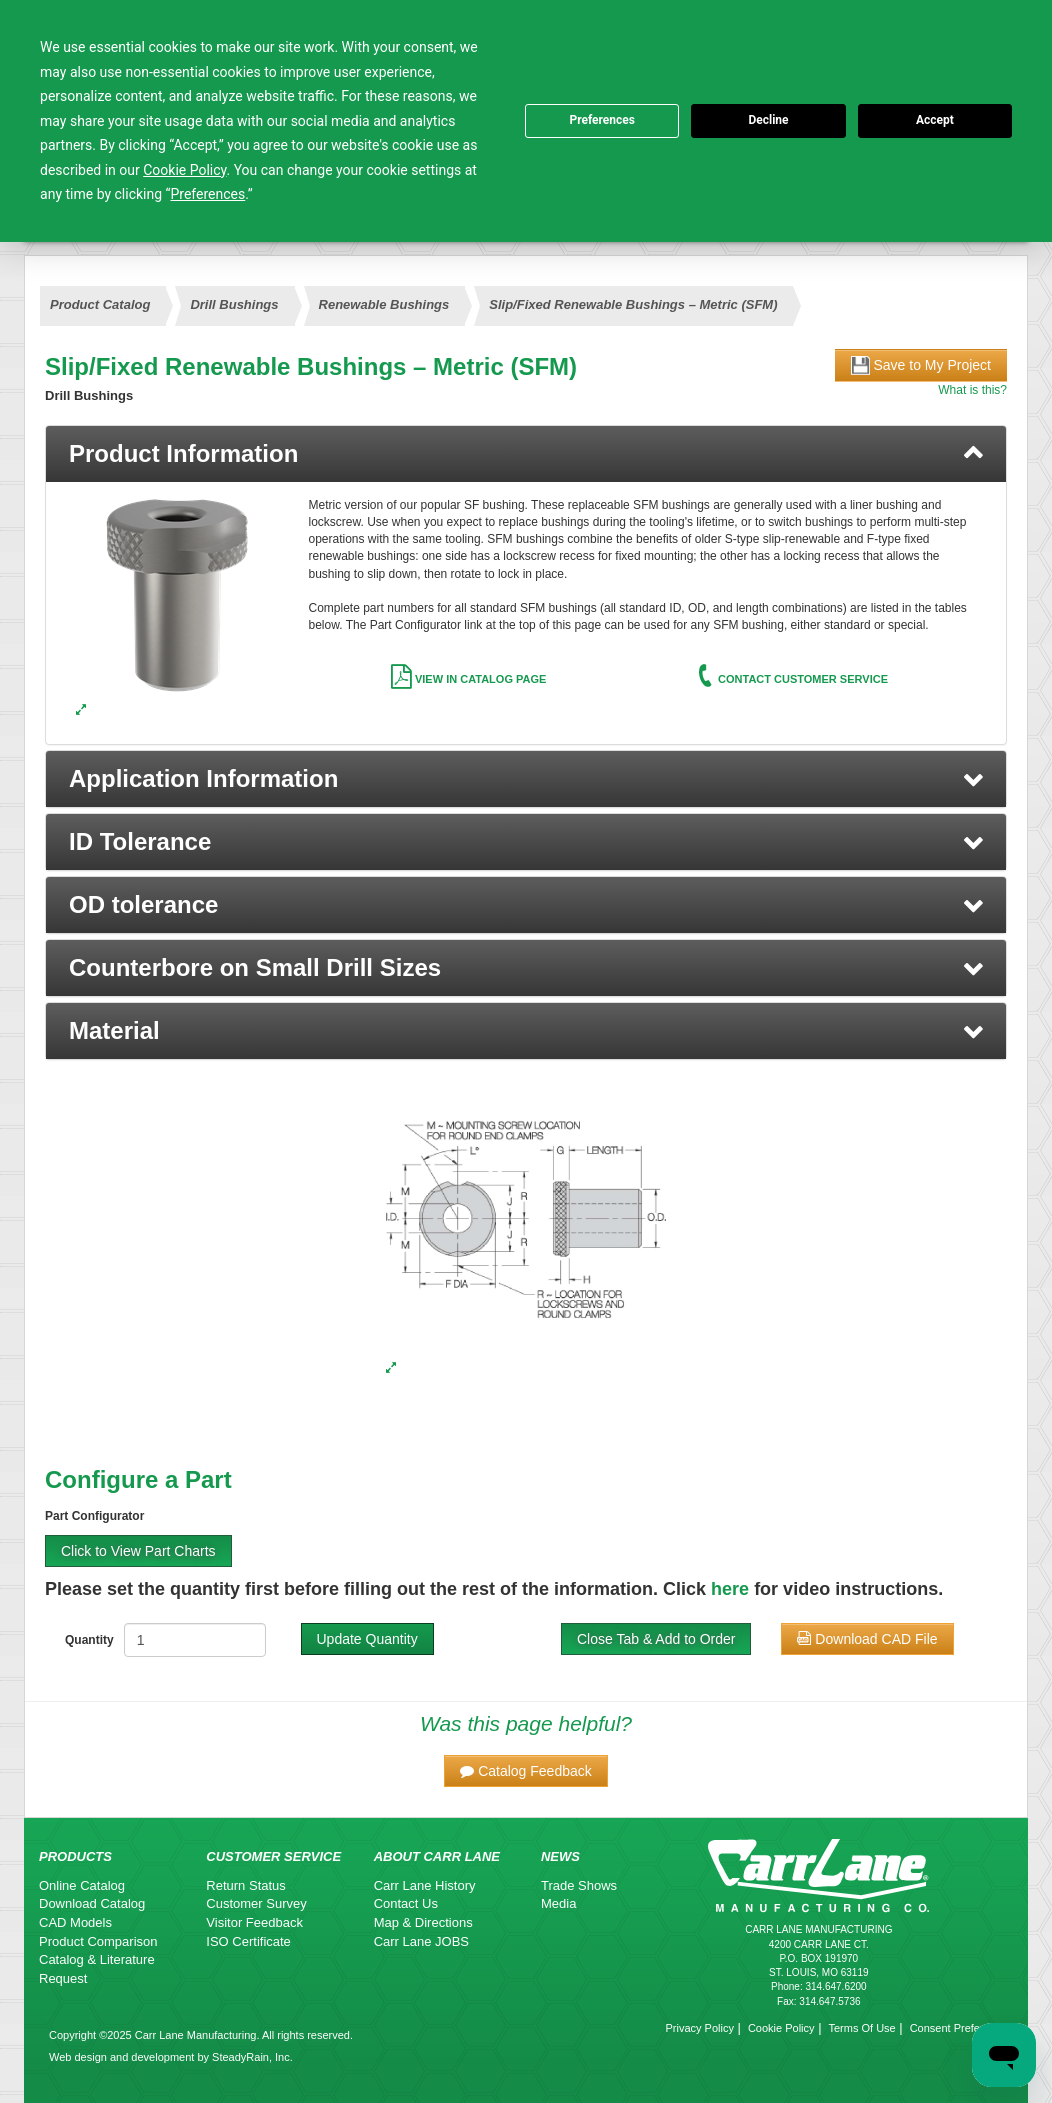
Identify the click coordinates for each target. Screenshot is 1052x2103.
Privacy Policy (699, 2028)
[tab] (526, 454)
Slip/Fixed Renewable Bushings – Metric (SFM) (633, 304)
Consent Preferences (961, 2028)
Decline (768, 120)
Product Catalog (100, 304)
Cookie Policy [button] (184, 170)
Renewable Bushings (384, 304)
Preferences (602, 120)
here (730, 1589)
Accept (935, 120)
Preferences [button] (208, 194)
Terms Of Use (861, 2028)
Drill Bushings (234, 304)
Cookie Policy (781, 2028)
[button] (526, 779)
